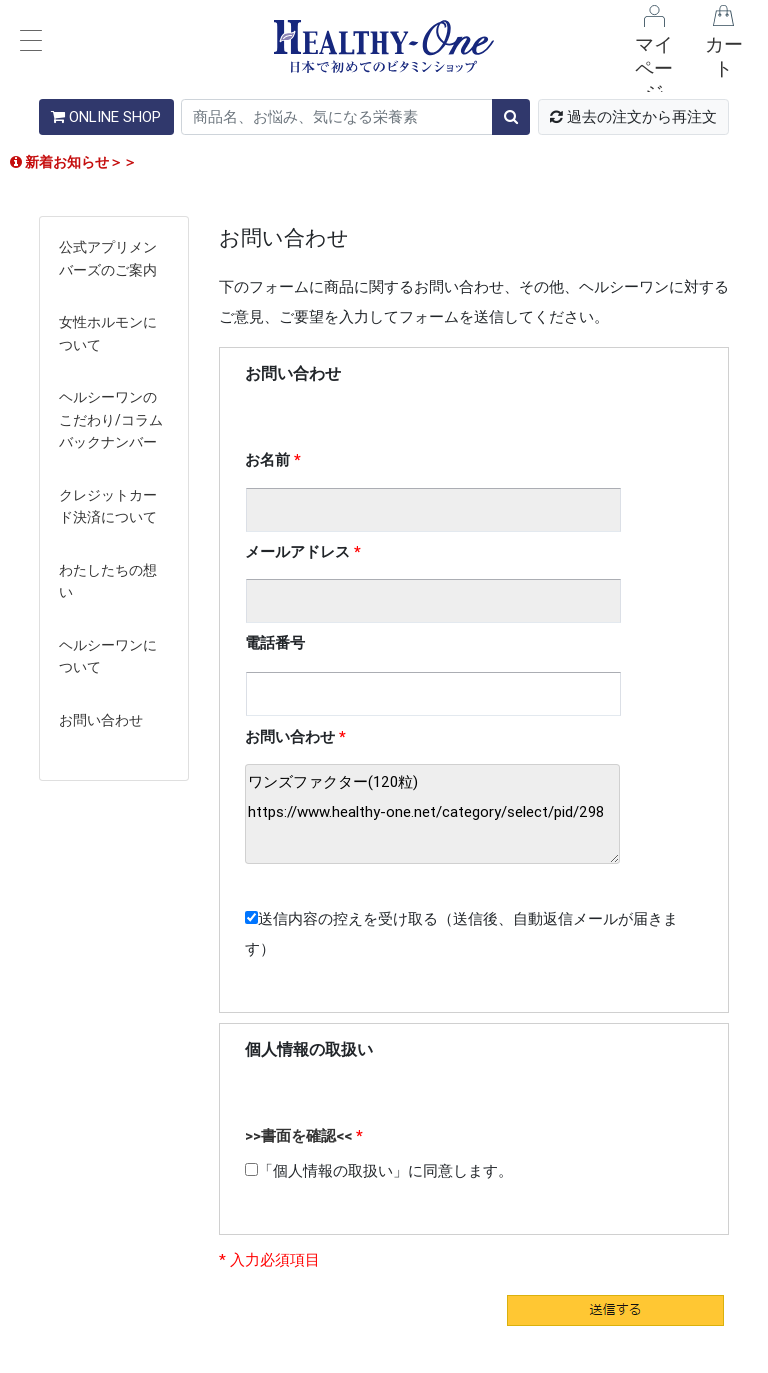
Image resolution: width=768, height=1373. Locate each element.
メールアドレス (297, 551)
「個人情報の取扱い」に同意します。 (379, 1170)
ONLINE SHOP (106, 116)
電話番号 (275, 642)
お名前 (267, 459)
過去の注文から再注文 (633, 116)
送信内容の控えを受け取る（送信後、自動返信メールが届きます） (461, 933)
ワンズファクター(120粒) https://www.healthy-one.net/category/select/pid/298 (432, 814)
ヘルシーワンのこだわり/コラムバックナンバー (111, 419)
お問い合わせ (101, 720)
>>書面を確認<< (298, 1135)
